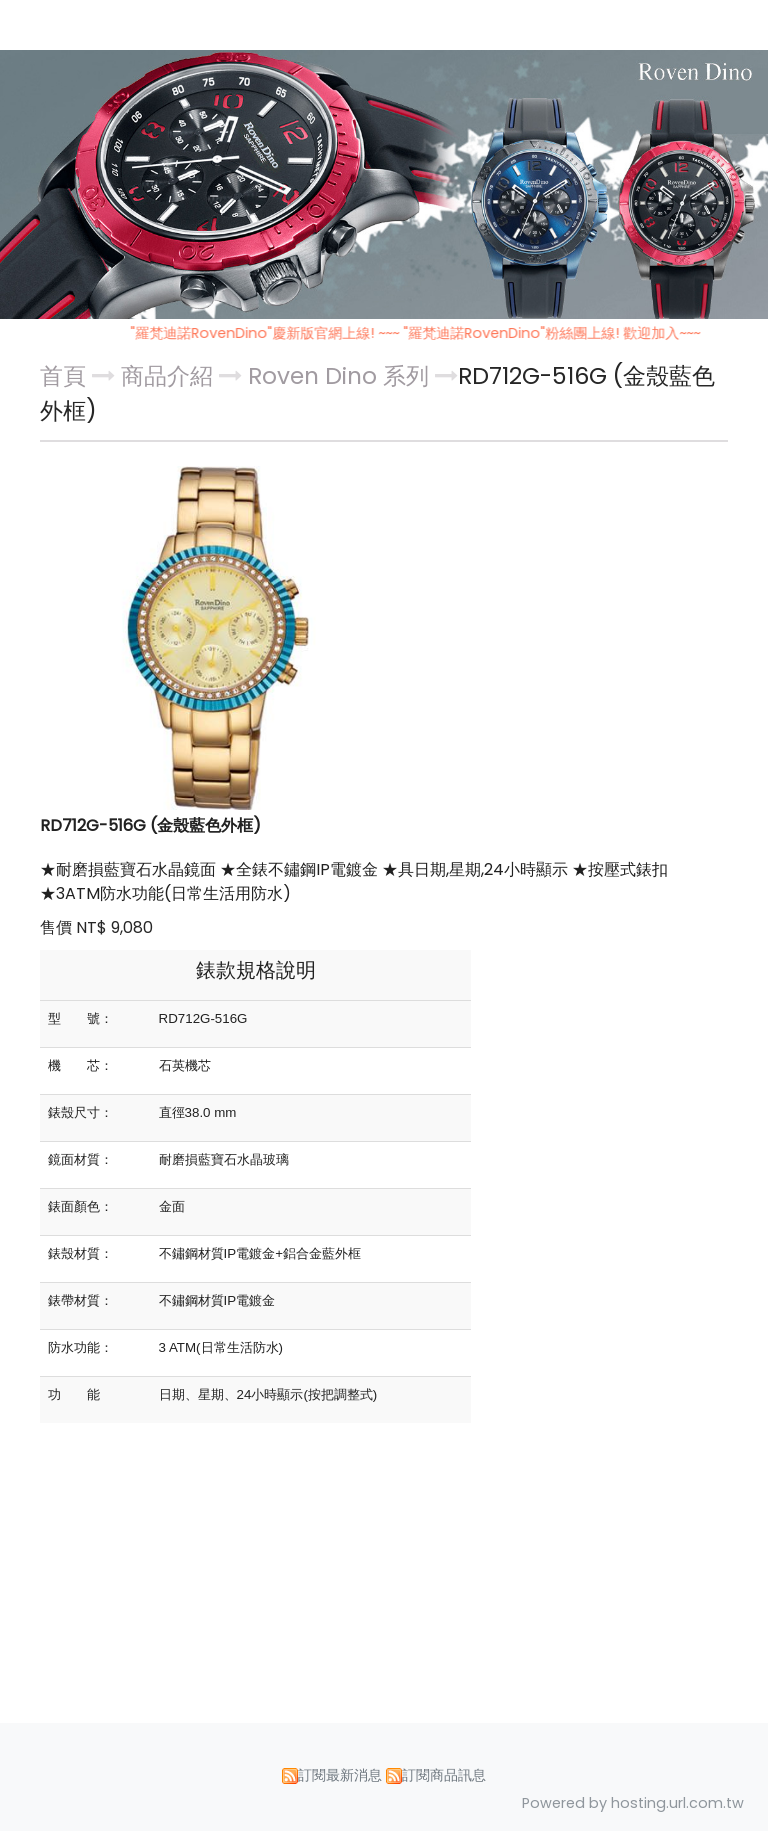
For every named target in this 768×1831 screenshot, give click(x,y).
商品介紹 (170, 376)
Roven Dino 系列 (338, 376)
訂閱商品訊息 (444, 1775)
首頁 (63, 376)
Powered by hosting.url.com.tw (633, 1803)
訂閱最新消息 (340, 1775)
